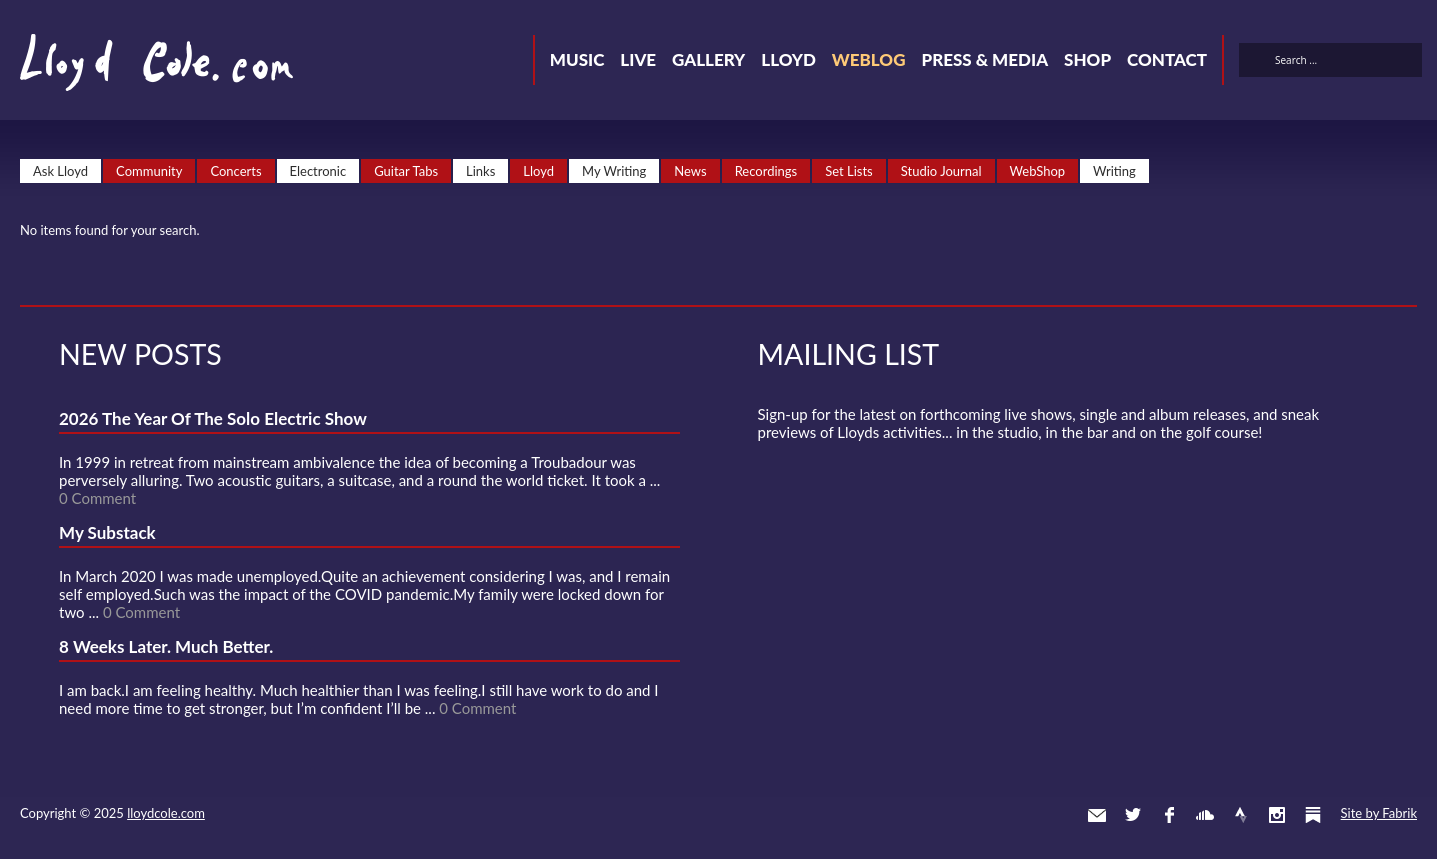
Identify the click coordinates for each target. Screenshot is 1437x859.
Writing (1114, 171)
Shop (1087, 59)
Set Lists (849, 171)
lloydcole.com (166, 813)
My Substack (107, 532)
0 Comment (97, 498)
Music (577, 59)
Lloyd (788, 59)
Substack (1313, 815)
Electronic (318, 171)
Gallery (708, 59)
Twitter (1133, 815)
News (690, 171)
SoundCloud (1205, 815)
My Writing (614, 171)
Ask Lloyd (60, 171)
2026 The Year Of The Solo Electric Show (213, 418)
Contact (1167, 59)
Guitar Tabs (406, 171)
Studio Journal (941, 171)
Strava (1241, 815)
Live (638, 59)
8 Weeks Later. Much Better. (166, 646)
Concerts (235, 171)
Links (480, 171)
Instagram (1277, 815)
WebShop (1038, 171)
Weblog (869, 59)
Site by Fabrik (1379, 813)
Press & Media (984, 59)
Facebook (1169, 815)
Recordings (766, 171)
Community (149, 171)
